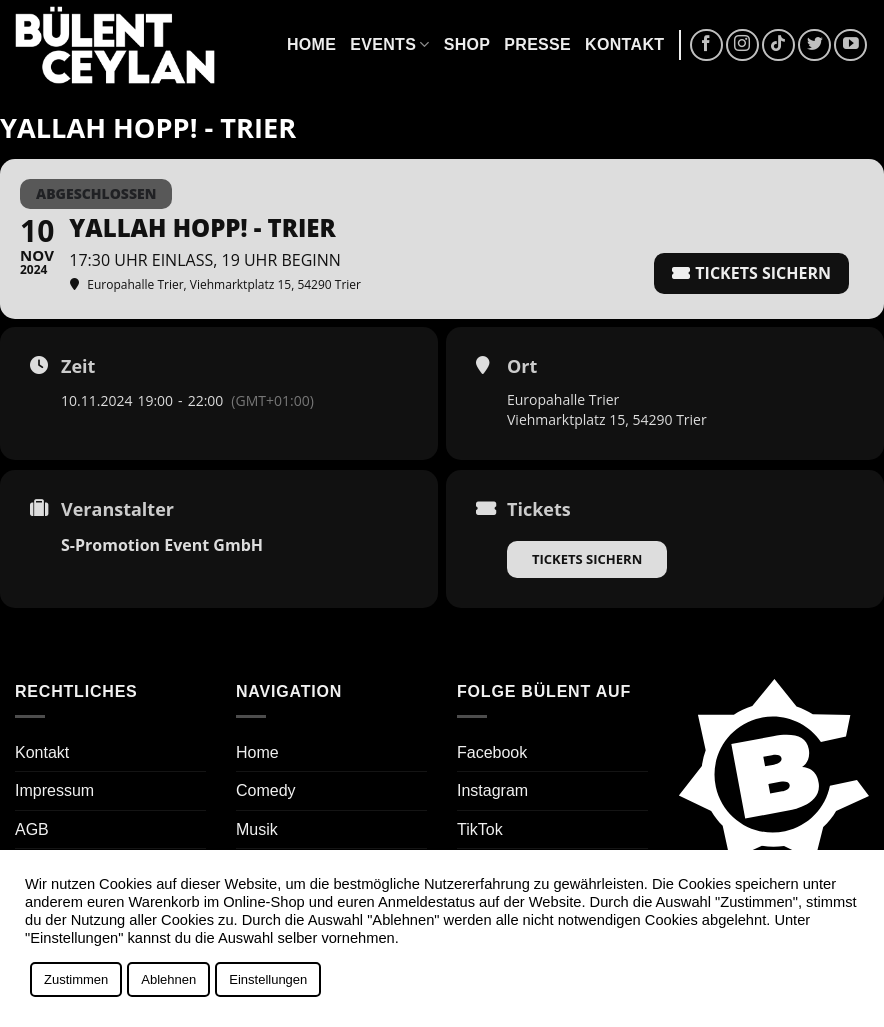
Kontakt (624, 44)
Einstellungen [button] (268, 979)
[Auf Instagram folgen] (742, 45)
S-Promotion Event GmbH (162, 545)
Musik (257, 829)
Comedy (266, 790)
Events (389, 44)
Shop (467, 44)
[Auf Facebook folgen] (706, 45)
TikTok (480, 829)
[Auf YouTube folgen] (850, 45)
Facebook (492, 752)
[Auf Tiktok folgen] (778, 45)
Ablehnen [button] (168, 979)
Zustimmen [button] (76, 979)
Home (311, 44)
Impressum (54, 790)
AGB (32, 829)
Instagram (492, 790)
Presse (537, 44)
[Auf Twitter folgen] (814, 45)
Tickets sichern (587, 559)
